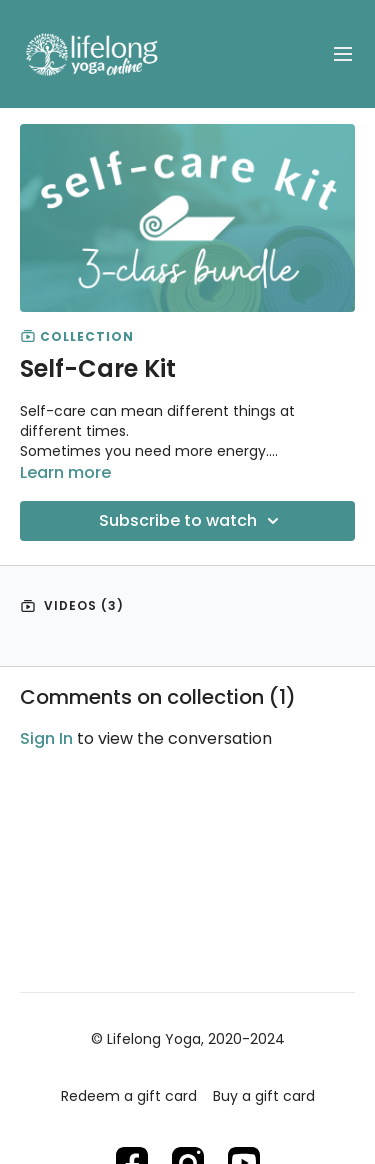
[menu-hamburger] (343, 54)
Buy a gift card (264, 1096)
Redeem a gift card (129, 1096)
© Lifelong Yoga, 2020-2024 (188, 1039)
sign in (46, 738)
